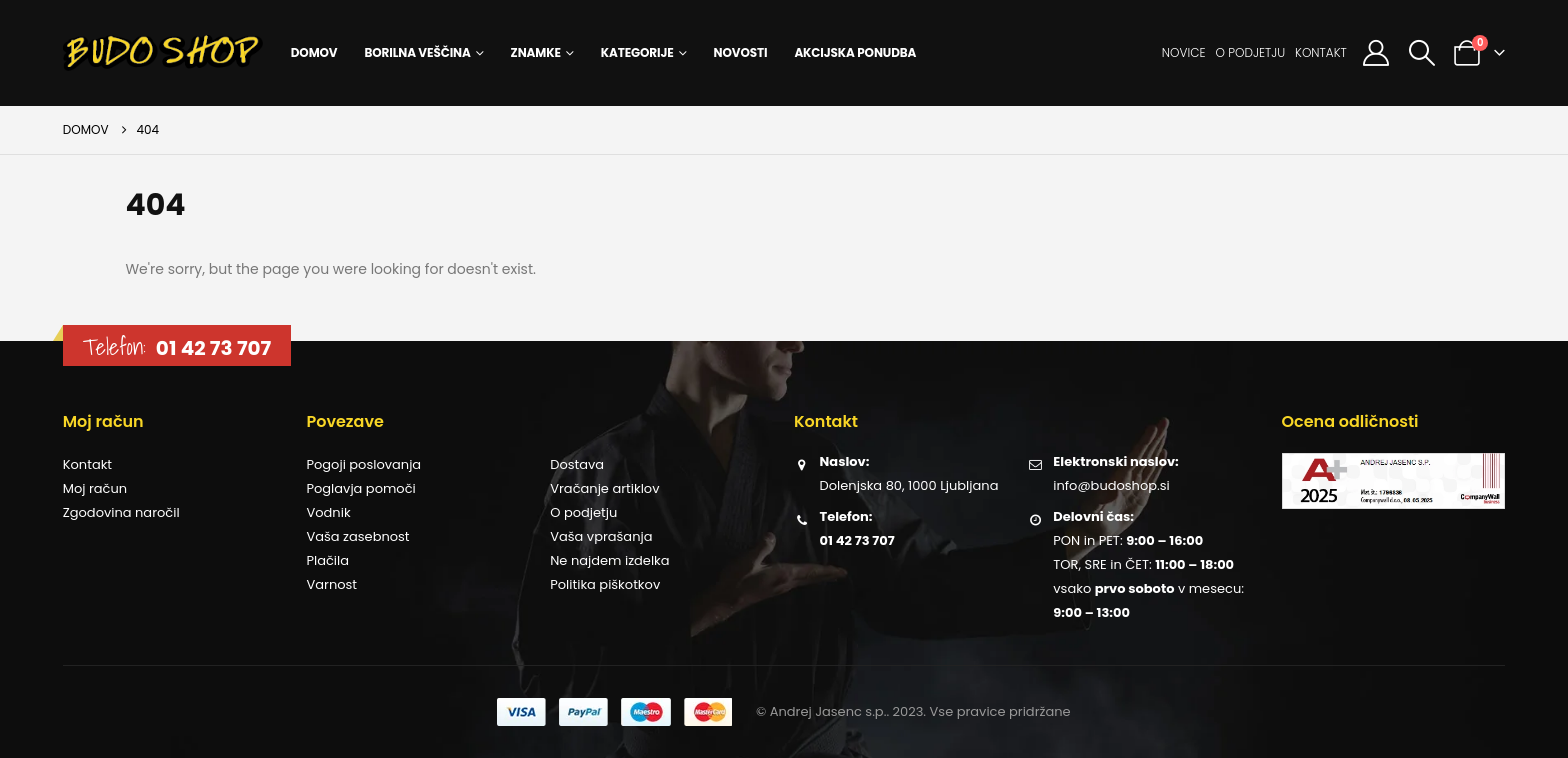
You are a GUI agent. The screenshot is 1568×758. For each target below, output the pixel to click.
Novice (1184, 52)
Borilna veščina (417, 52)
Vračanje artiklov (604, 488)
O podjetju (1250, 52)
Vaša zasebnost (357, 536)
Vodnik (328, 512)
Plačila (327, 560)
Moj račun (95, 488)
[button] (1421, 53)
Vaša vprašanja (601, 536)
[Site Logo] (163, 53)
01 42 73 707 (213, 348)
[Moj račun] (1376, 53)
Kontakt (1321, 52)
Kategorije (637, 52)
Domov (314, 52)
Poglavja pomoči (360, 488)
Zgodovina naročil (121, 512)
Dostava (577, 464)
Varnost (331, 584)
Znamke (536, 52)
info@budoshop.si (1111, 485)
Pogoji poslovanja (363, 464)
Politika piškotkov (605, 584)
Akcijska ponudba (855, 52)
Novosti (741, 52)
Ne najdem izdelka (609, 560)
